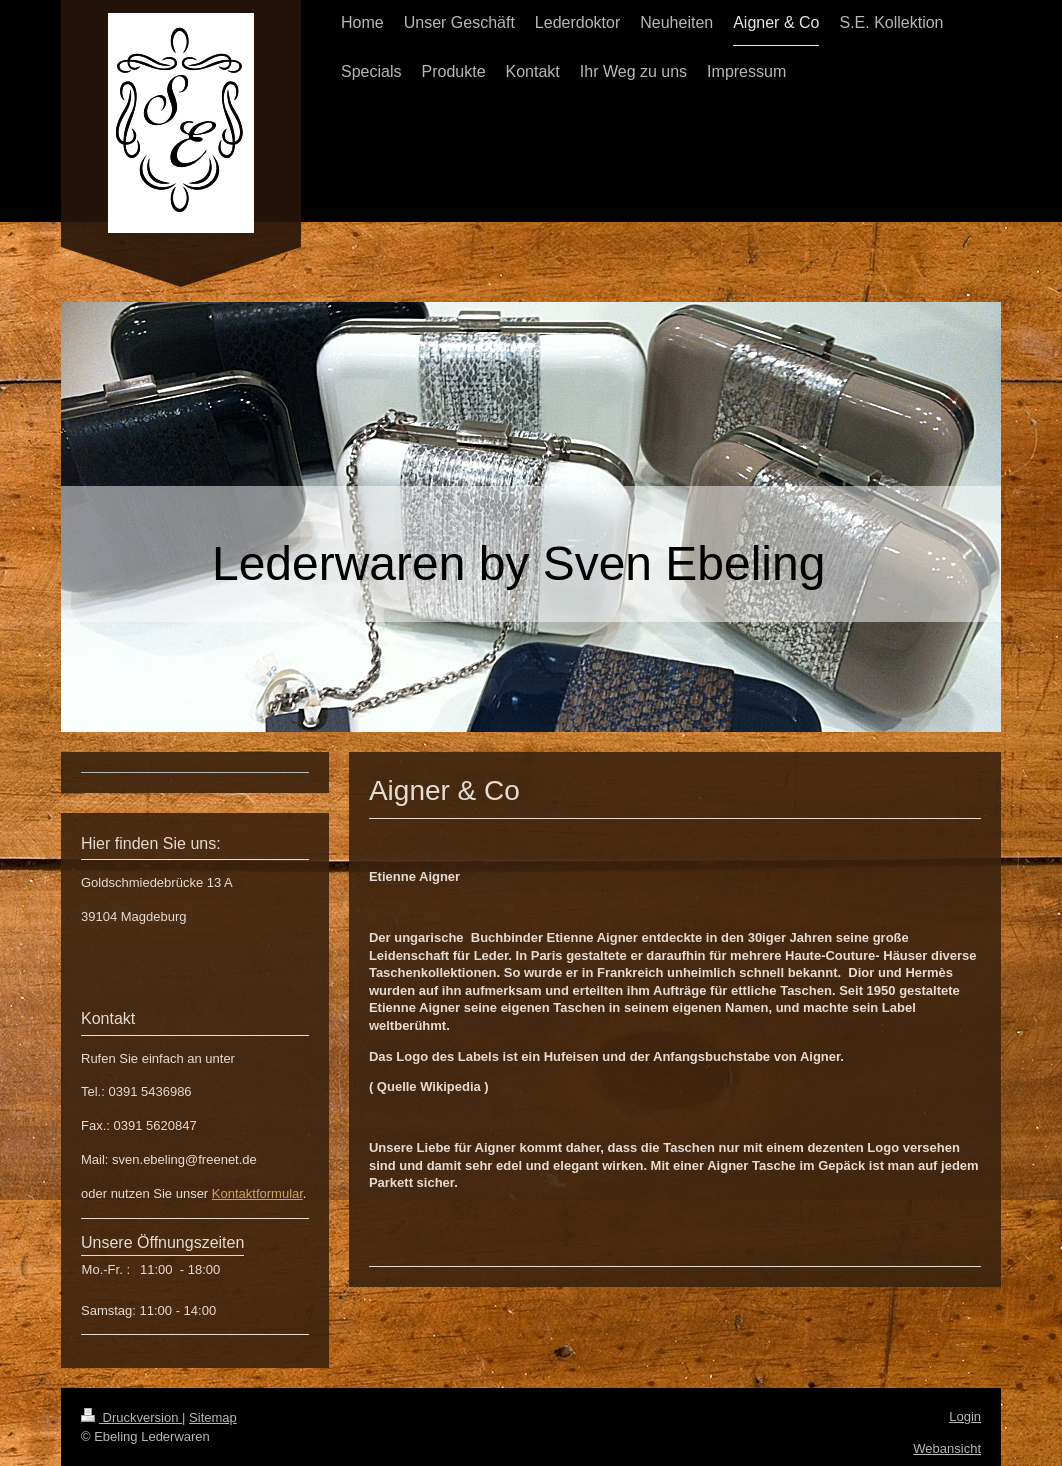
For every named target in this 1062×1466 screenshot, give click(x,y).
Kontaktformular (257, 1193)
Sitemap (213, 1417)
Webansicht (947, 1448)
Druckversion (131, 1417)
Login (965, 1416)
